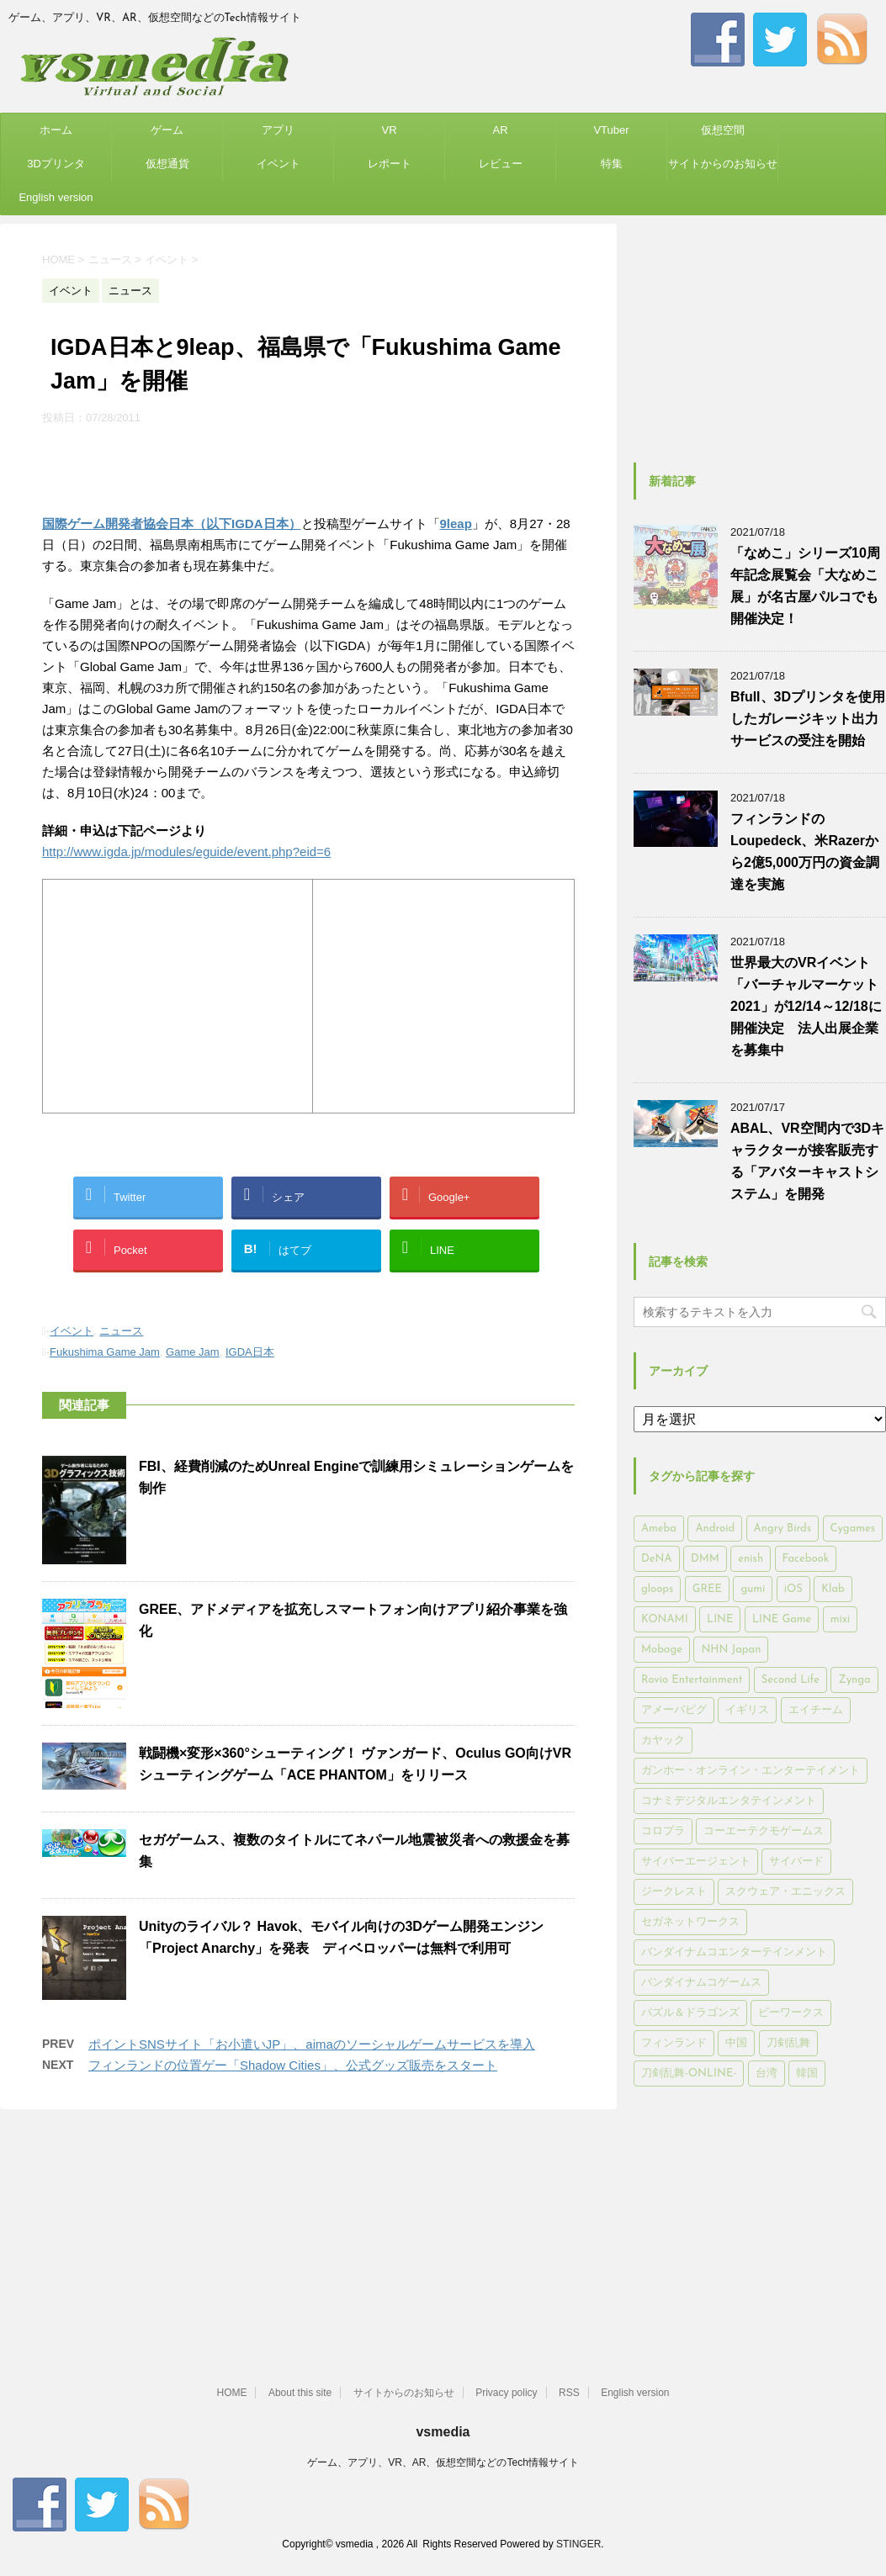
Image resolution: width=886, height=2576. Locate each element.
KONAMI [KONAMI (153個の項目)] (664, 1619)
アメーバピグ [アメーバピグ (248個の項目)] (674, 1710)
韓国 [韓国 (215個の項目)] (807, 2073)
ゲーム (167, 130)
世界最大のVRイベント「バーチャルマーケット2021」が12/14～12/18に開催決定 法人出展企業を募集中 (806, 1006)
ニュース (121, 1331)
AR (499, 130)
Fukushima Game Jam (105, 1352)
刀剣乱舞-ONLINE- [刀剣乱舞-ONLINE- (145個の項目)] (688, 2073)
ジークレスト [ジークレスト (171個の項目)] (674, 1891)
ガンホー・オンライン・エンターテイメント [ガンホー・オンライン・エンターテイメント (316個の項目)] (750, 1770)
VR (388, 130)
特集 (612, 163)
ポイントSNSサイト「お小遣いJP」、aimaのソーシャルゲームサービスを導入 (311, 2044)
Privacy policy (506, 2393)
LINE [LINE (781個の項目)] (720, 1619)
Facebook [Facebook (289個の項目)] (806, 1558)
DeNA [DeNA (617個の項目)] (656, 1558)
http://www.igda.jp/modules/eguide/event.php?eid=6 (186, 851)
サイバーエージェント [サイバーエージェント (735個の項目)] (696, 1861)
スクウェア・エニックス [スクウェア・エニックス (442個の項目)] (785, 1891)
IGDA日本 (249, 1352)
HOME (231, 2393)
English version (56, 197)
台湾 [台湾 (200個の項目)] (766, 2073)
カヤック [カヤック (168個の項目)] (663, 1740)
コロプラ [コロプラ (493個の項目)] (663, 1831)
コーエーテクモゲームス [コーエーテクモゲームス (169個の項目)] (763, 1831)
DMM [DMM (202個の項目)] (705, 1558)
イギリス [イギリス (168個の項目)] (747, 1710)
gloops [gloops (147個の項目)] (657, 1589)
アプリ (278, 130)
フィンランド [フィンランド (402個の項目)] (674, 2043)
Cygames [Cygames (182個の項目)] (852, 1528)
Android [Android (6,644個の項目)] (715, 1528)
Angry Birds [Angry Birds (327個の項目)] (782, 1528)
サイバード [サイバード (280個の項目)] (796, 1861)
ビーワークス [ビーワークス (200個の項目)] (791, 2012)
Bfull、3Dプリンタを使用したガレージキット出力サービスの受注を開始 (807, 719)
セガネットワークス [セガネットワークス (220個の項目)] (690, 1922)
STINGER (578, 2544)
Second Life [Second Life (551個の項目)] (790, 1679)
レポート (389, 163)
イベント (278, 163)
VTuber (611, 130)
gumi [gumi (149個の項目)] (752, 1589)
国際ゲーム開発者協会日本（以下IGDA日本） (171, 523)
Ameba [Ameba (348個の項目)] (658, 1528)
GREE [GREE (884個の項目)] (707, 1589)
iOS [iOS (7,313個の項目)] (793, 1589)
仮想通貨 (167, 163)
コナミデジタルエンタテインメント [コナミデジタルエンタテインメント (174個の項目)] (728, 1801)
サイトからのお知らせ (722, 163)
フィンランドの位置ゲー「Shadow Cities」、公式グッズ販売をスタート (292, 2065)
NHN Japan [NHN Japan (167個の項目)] (731, 1649)
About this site (300, 2393)
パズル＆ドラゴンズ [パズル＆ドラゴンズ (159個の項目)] (690, 2012)
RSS (569, 2393)
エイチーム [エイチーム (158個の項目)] (815, 1710)
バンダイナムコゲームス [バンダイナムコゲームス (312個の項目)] (701, 1982)
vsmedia (443, 2432)
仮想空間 (723, 130)
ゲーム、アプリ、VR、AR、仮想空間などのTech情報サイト (443, 2462)
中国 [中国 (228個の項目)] (736, 2043)
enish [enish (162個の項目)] (750, 1558)
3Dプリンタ (56, 163)
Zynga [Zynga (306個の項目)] (854, 1679)
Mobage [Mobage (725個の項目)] (661, 1649)
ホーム (56, 130)
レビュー (501, 163)
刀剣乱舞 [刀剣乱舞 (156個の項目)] (788, 2043)
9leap (456, 523)
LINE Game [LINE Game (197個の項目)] (781, 1619)
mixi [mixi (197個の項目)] (840, 1619)
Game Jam (193, 1352)
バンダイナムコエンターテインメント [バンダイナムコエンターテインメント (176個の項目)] (734, 1952)
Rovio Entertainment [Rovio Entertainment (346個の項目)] (691, 1679)
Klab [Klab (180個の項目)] (832, 1589)
